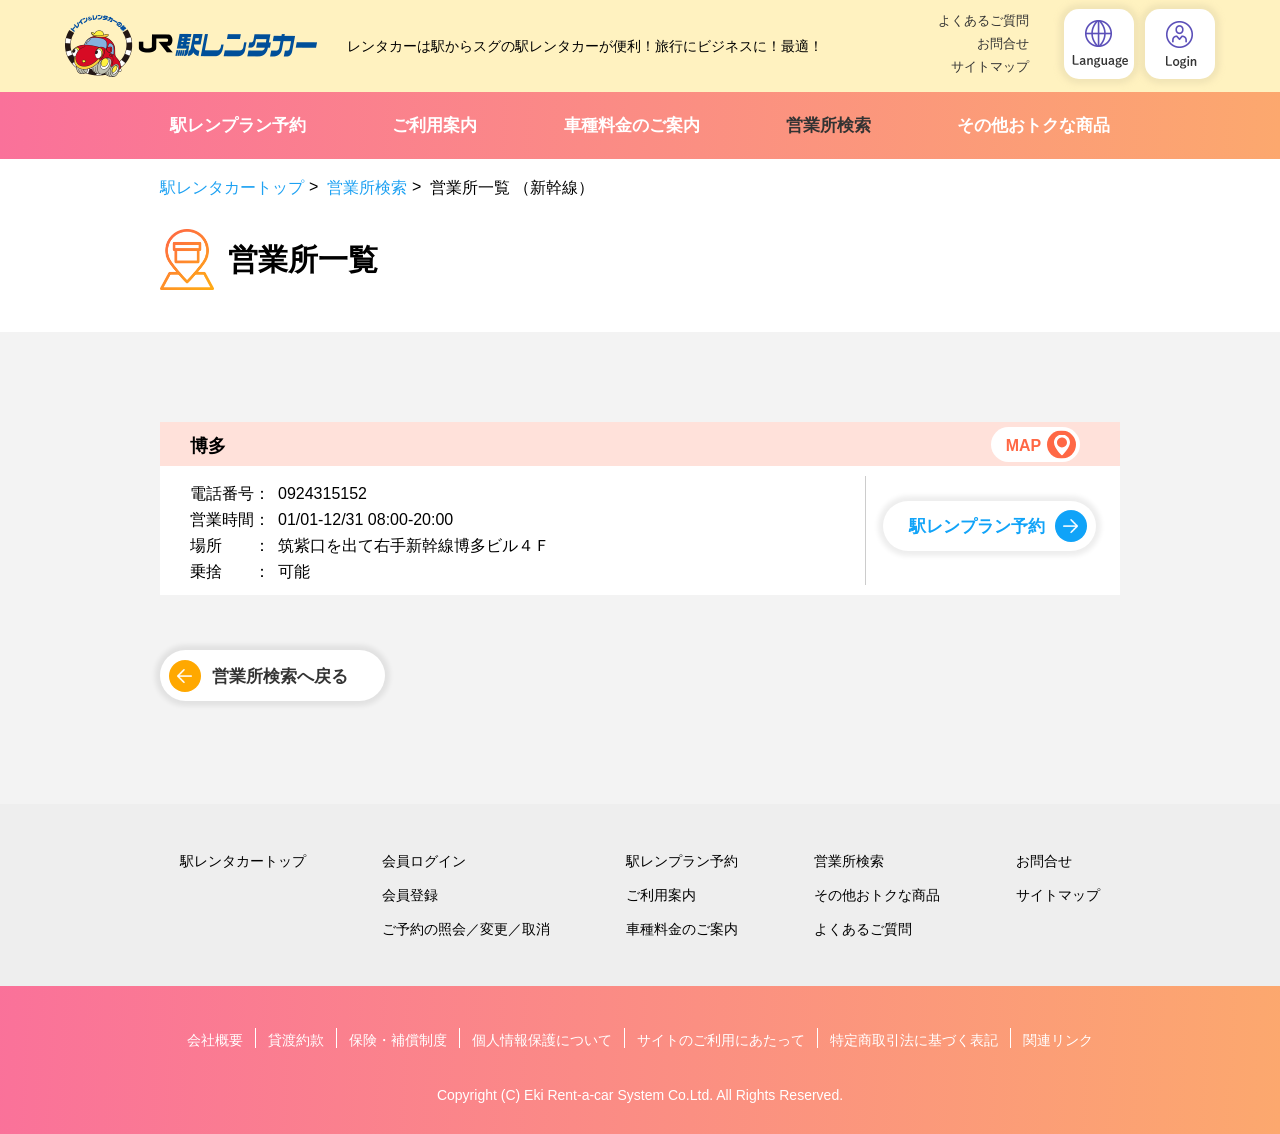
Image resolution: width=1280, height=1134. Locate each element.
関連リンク (1058, 1040)
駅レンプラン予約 (238, 125)
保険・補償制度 (398, 1040)
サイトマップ (990, 66)
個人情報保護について (542, 1040)
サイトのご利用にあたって (721, 1040)
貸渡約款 (296, 1040)
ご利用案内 (434, 125)
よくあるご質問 (983, 20)
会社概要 (215, 1040)
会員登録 (410, 895)
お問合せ (1003, 43)
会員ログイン (424, 861)
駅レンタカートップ (232, 187)
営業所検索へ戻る (280, 676)
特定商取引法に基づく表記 (914, 1040)
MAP (1023, 445)
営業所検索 (828, 125)
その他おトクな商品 (1033, 125)
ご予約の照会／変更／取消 (466, 929)
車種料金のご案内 (632, 125)
